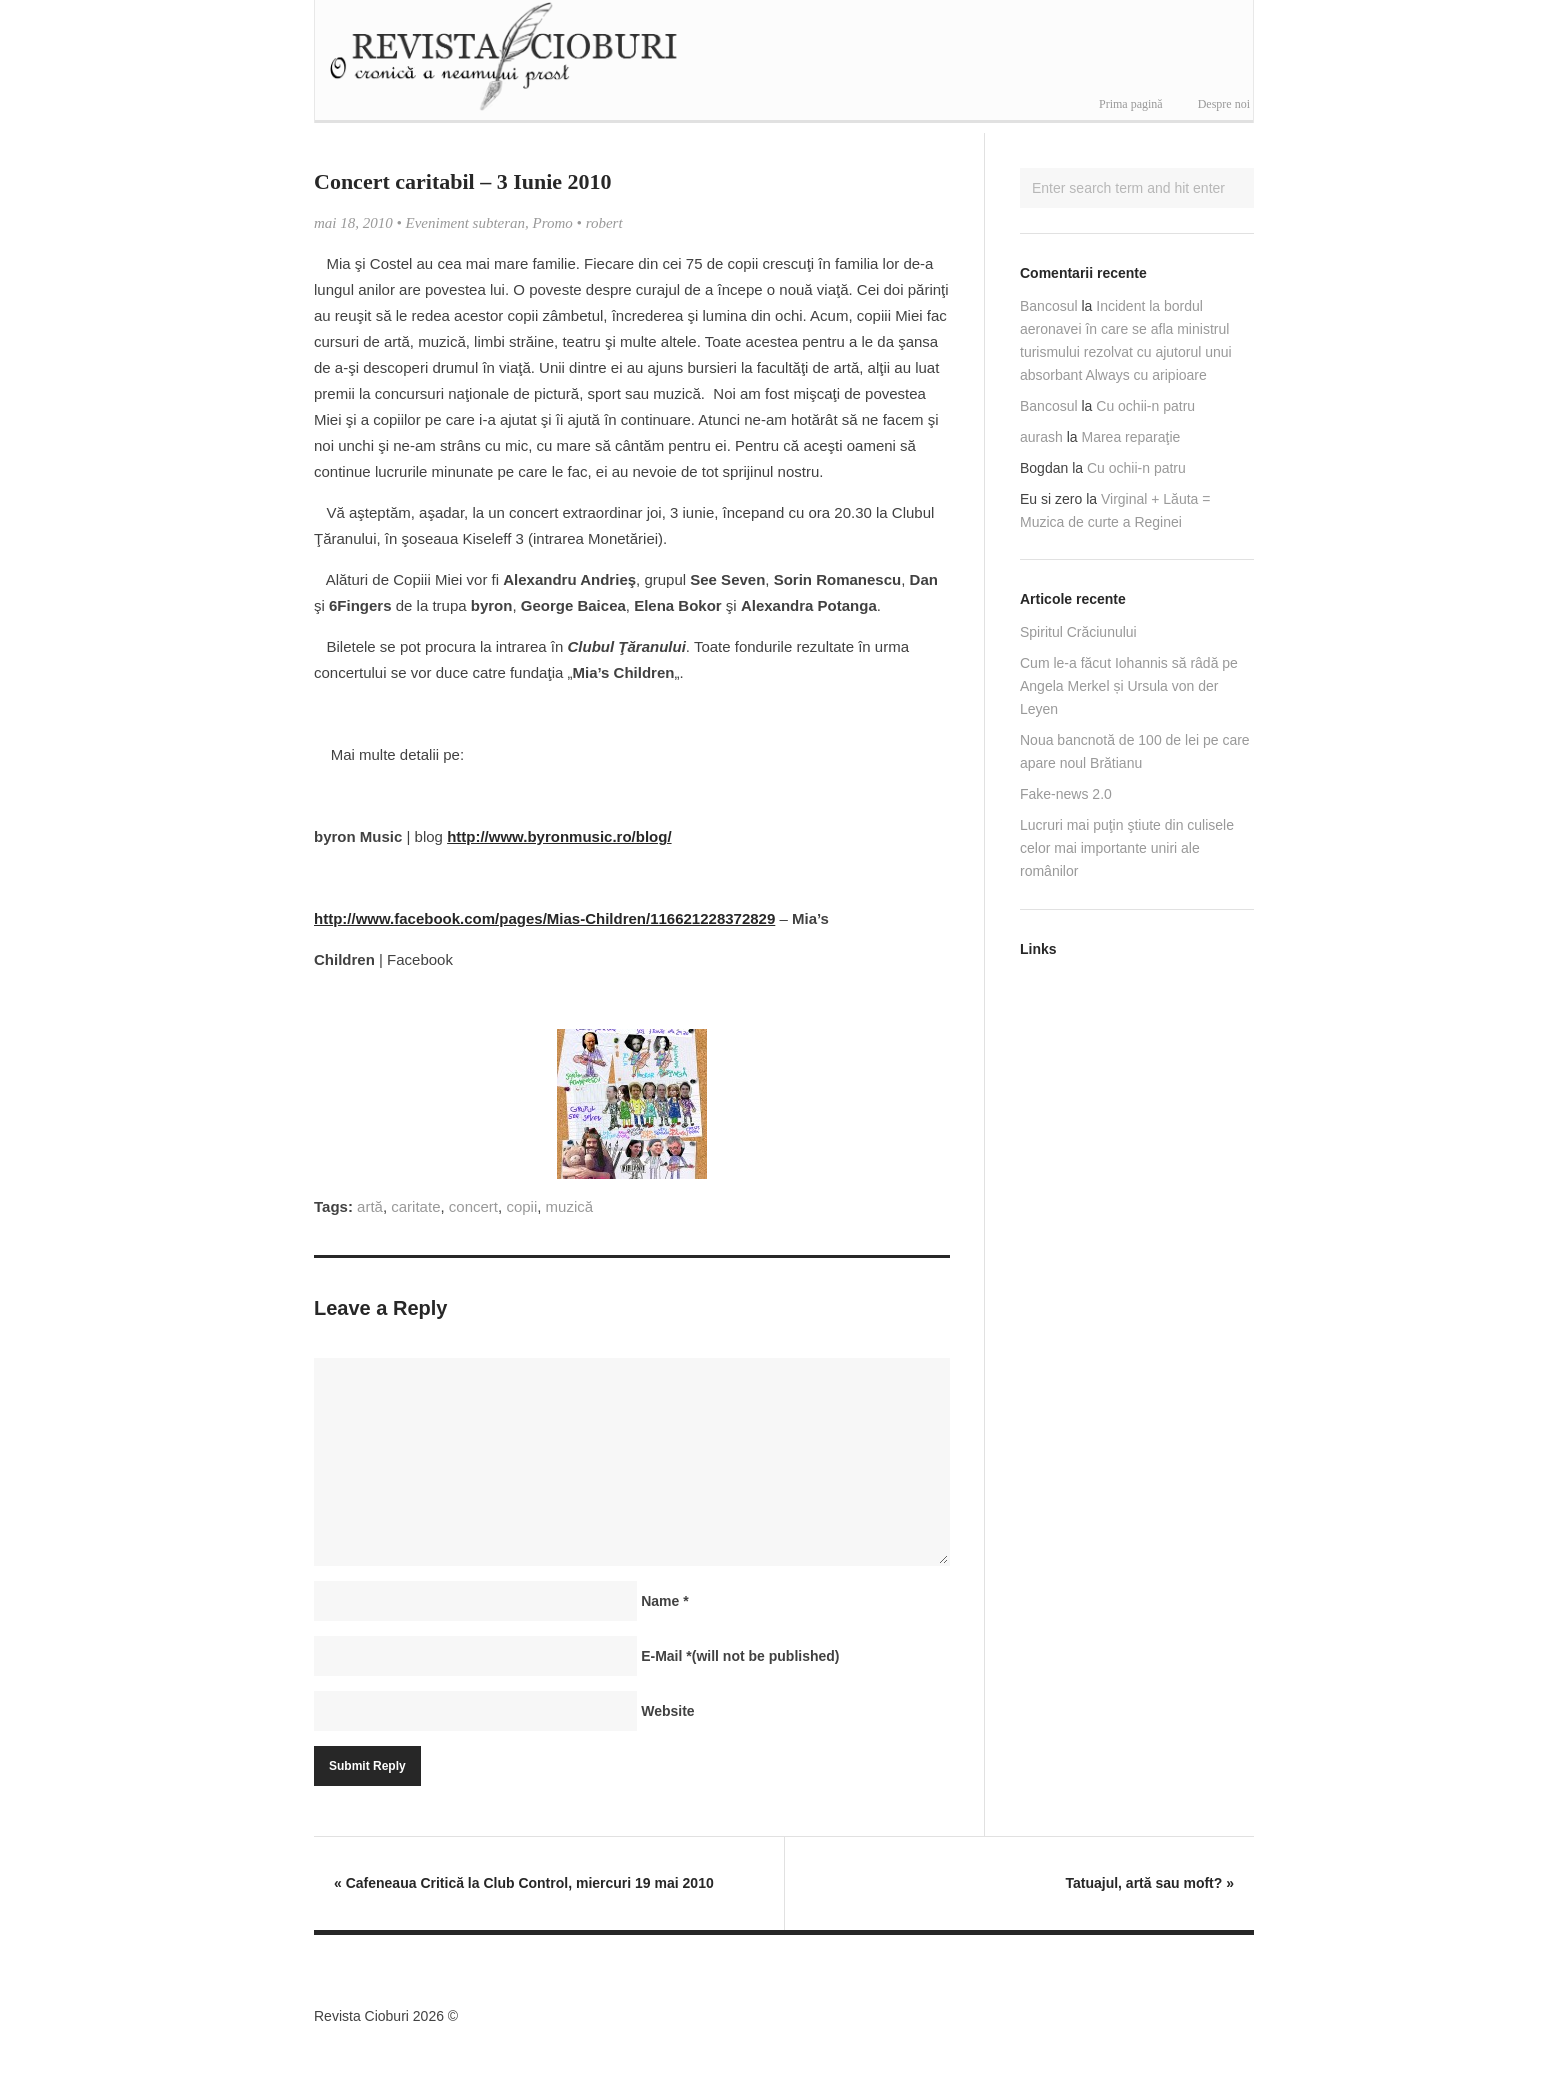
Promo (553, 223)
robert (604, 223)
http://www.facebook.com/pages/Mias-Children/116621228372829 (544, 918)
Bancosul (1049, 306)
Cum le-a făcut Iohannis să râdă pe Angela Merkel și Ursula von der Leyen (1129, 686)
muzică (570, 1206)
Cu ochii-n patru (1145, 406)
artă (370, 1206)
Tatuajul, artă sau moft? (1149, 1883)
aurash (1041, 437)
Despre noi (1224, 104)
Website (667, 1711)
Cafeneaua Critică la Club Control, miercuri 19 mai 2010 (524, 1883)
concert (473, 1206)
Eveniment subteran (466, 223)
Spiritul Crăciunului (1078, 632)
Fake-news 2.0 (1066, 794)
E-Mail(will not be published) (740, 1656)
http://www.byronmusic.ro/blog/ (559, 836)
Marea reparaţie (1131, 437)
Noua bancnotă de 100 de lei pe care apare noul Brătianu (1135, 751)
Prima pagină (1131, 104)
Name (664, 1601)
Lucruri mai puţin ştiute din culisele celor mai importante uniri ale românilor (1127, 848)
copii (521, 1206)
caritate (415, 1206)
